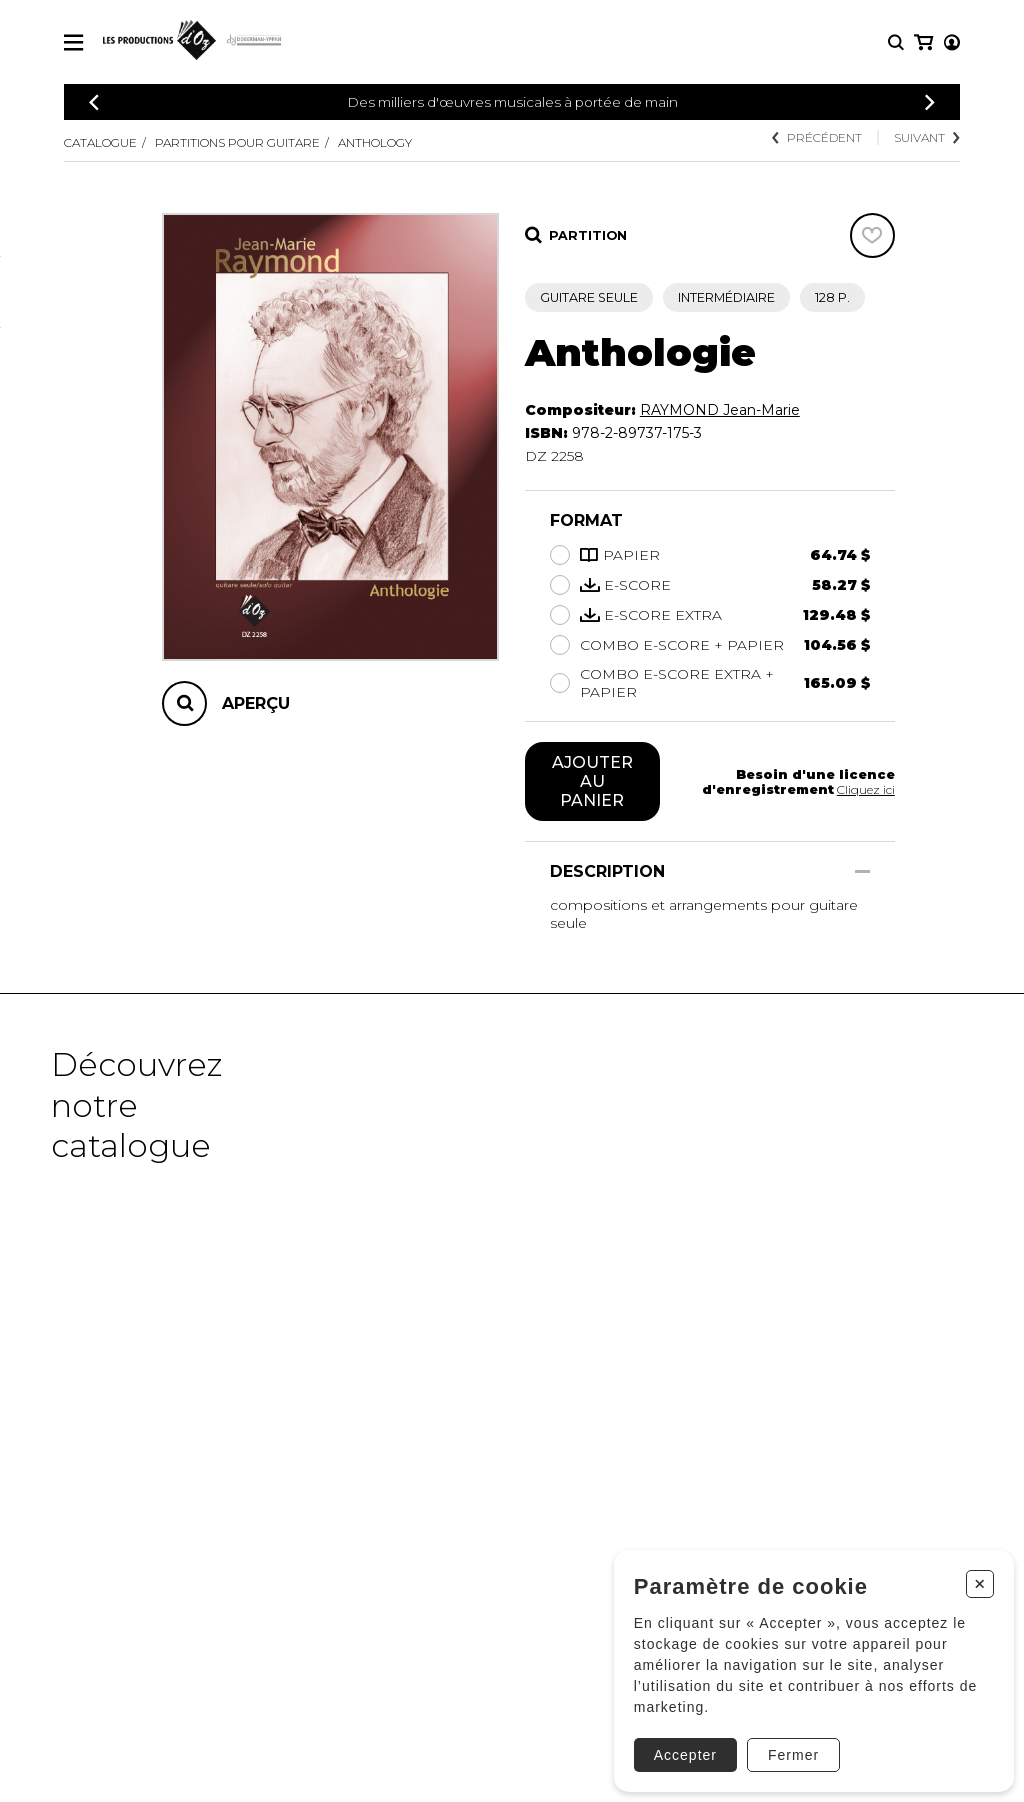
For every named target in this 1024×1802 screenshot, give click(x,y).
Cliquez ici (864, 790)
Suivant (925, 137)
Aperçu (256, 703)
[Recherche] (896, 42)
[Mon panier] (950, 42)
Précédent (813, 137)
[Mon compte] (922, 42)
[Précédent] (94, 102)
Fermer (783, 1745)
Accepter (675, 1745)
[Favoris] (872, 235)
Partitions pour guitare (247, 142)
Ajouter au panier (592, 783)
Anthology (392, 142)
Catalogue (103, 142)
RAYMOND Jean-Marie (720, 410)
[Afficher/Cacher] (862, 874)
